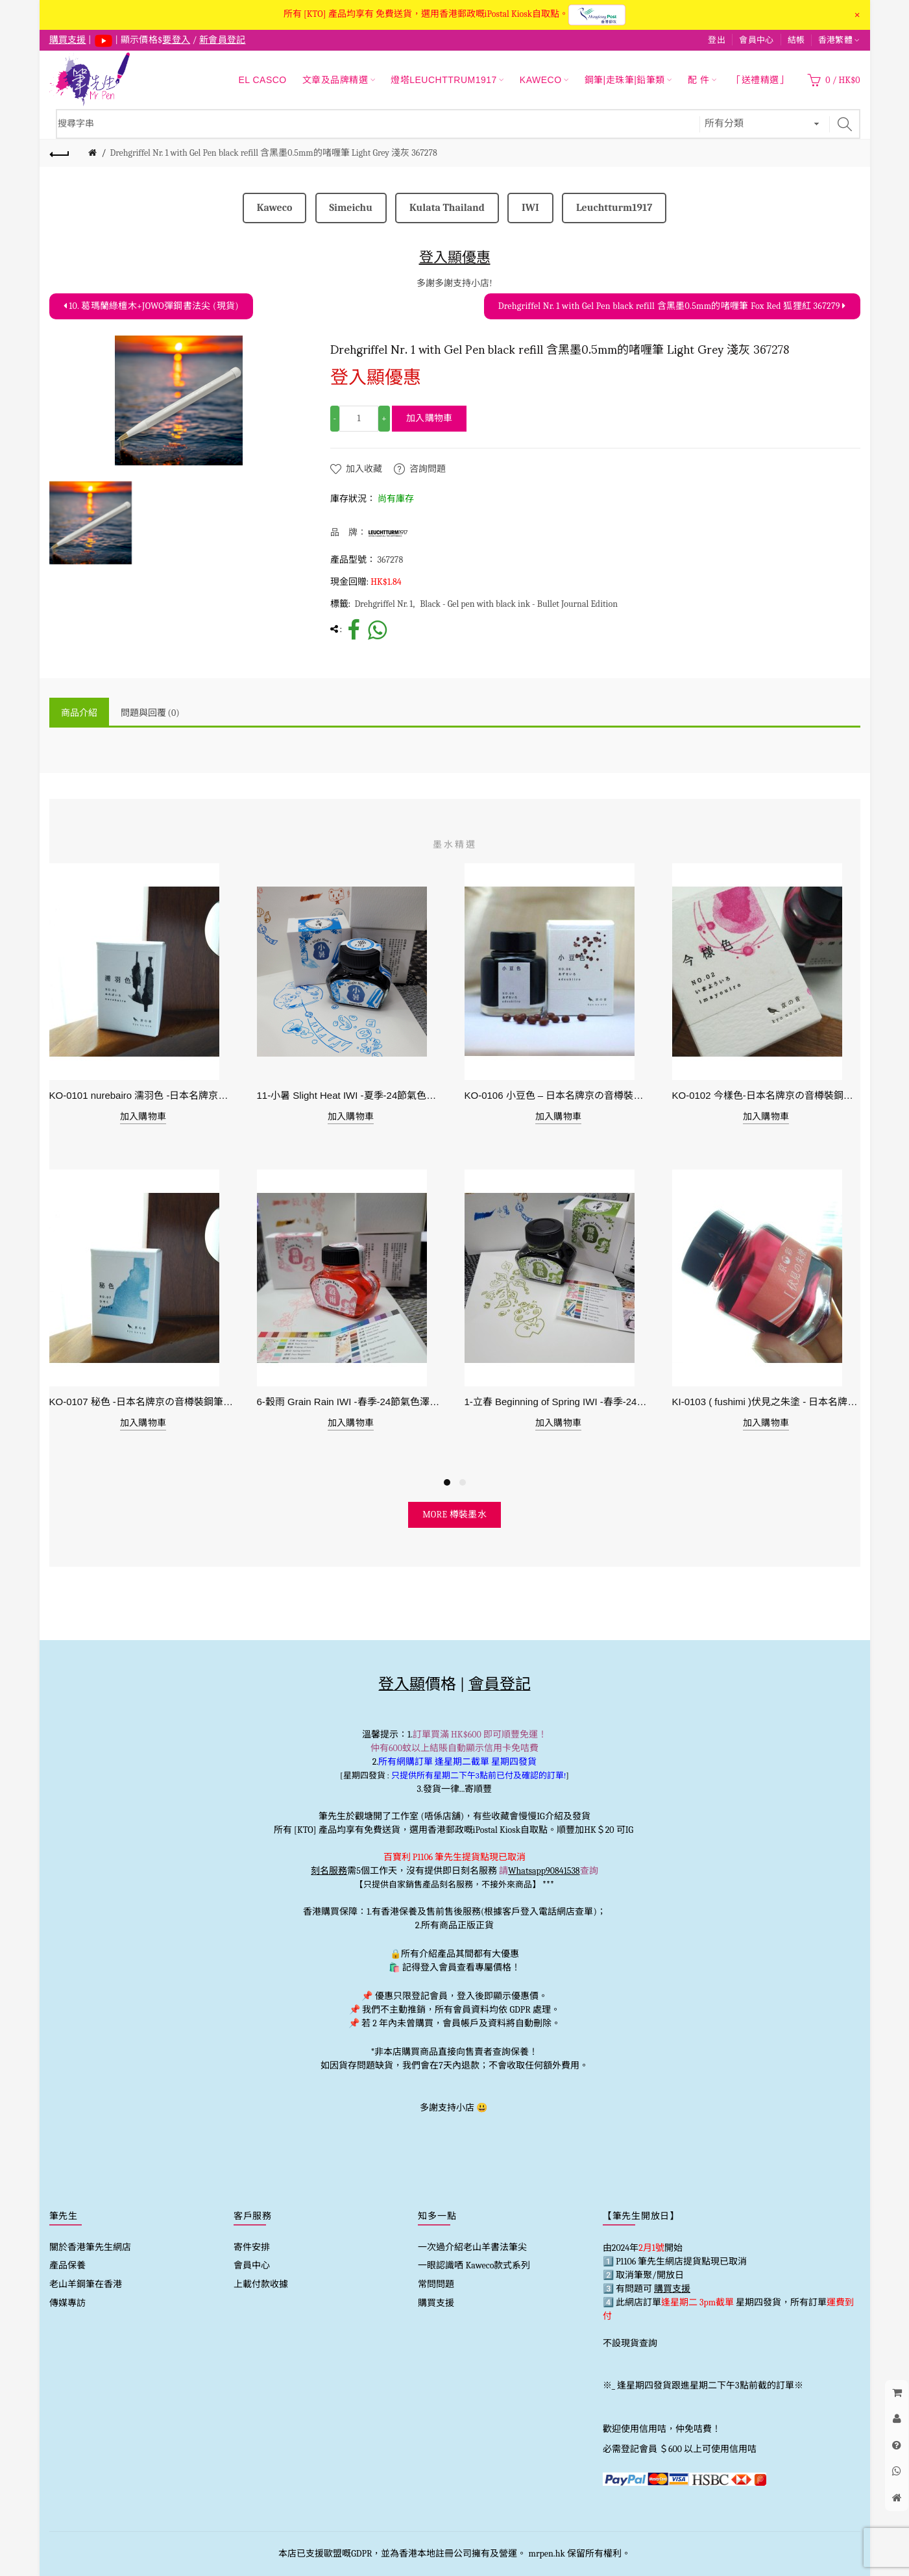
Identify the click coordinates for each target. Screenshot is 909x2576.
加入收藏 (364, 468)
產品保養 (67, 2265)
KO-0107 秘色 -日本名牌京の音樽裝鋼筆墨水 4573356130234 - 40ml (143, 1401)
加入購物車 (429, 418)
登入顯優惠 (455, 257)
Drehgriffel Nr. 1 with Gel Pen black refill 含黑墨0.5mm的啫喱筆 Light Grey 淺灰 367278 (273, 152)
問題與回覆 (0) (150, 712)
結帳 (796, 40)
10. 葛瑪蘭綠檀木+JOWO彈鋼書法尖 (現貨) (151, 306)
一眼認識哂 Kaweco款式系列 (474, 2265)
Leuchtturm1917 (614, 208)
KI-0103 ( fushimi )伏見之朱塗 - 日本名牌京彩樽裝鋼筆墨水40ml (766, 1401)
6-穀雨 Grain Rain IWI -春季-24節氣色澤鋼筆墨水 (351, 1401)
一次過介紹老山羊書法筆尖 (472, 2247)
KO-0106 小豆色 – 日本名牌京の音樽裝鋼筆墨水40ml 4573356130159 (559, 1095)
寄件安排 (252, 2247)
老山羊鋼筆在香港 (85, 2284)
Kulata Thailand (447, 208)
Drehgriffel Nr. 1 (383, 603)
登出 (716, 40)
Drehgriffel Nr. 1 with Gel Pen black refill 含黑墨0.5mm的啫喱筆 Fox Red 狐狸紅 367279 (672, 306)
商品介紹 (79, 712)
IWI (530, 208)
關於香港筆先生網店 (90, 2247)
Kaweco (275, 208)
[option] (90, 522)
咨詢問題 (427, 468)
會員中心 (756, 40)
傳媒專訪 (67, 2303)
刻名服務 (329, 1870)
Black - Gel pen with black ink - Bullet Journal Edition (519, 603)
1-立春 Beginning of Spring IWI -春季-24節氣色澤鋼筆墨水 (559, 1401)
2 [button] (462, 1482)
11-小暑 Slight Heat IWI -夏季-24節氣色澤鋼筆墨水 (351, 1095)
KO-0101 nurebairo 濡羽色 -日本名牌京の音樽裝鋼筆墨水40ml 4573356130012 (143, 1095)
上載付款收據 (261, 2284)
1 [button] (447, 1482)
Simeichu (351, 208)
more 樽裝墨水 (454, 1514)
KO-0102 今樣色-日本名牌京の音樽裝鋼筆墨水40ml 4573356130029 (766, 1095)
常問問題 (436, 2284)
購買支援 (436, 2303)
